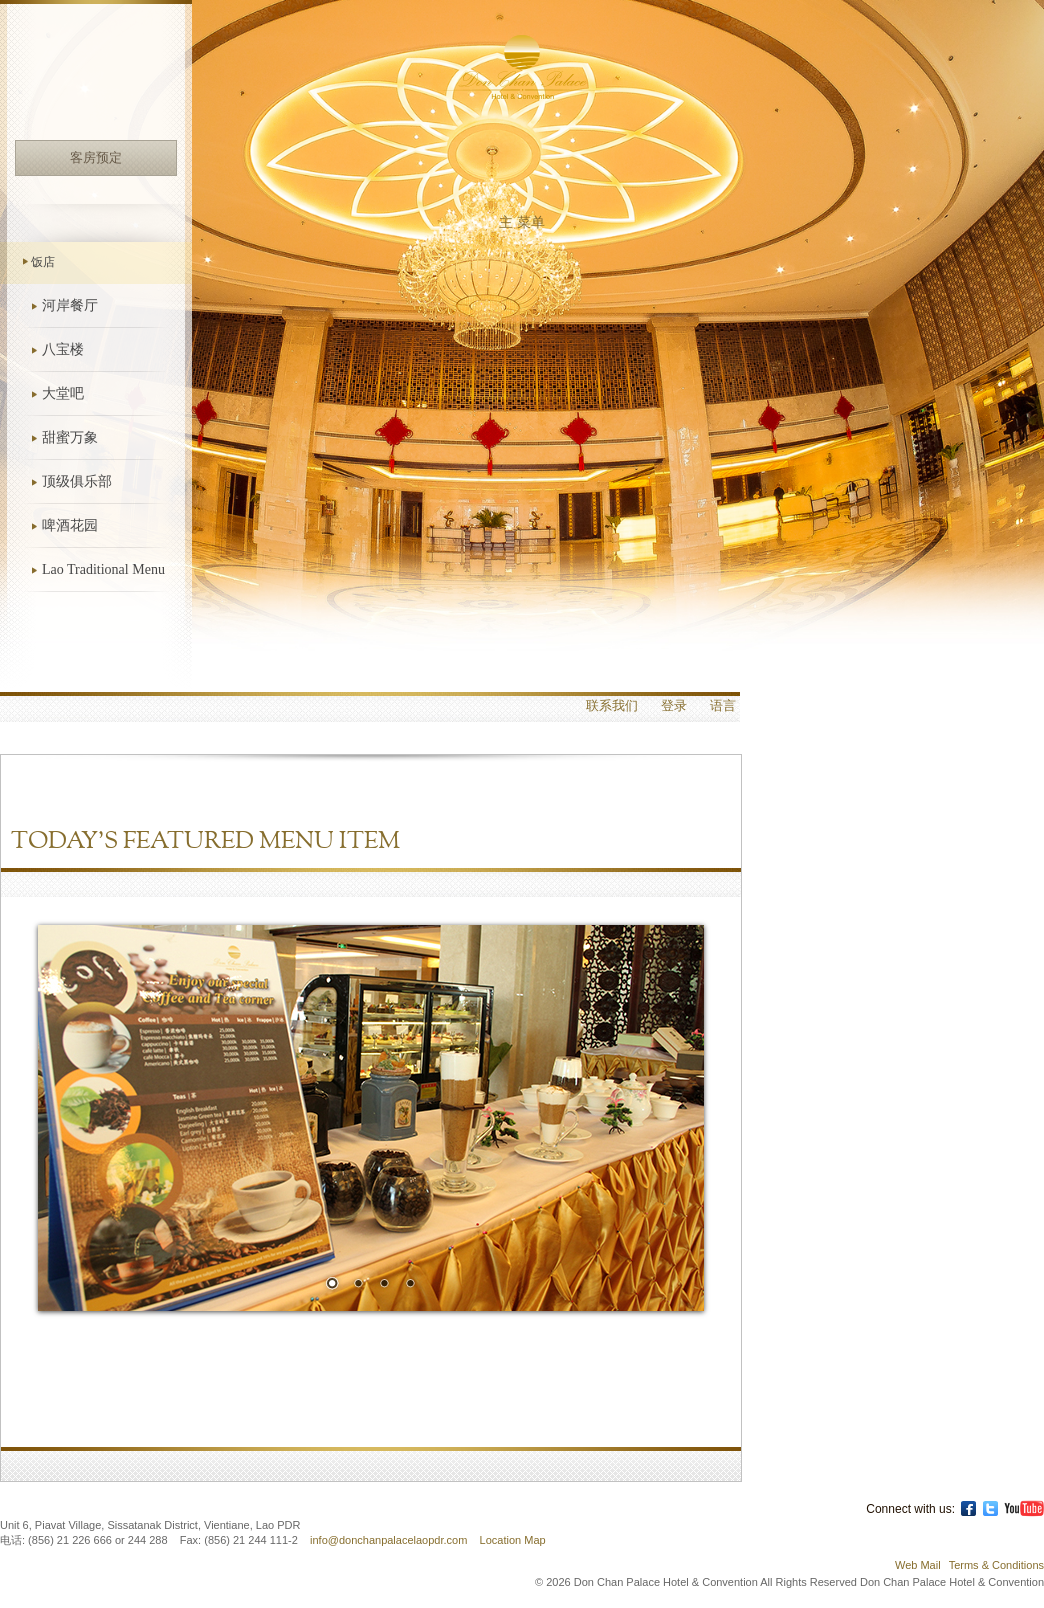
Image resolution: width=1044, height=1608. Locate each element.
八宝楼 (63, 349)
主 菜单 (522, 222)
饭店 (43, 262)
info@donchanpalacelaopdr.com (390, 1540)
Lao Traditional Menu (103, 569)
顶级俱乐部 (77, 481)
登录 (674, 706)
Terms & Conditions (996, 1565)
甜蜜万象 (70, 437)
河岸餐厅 (70, 305)
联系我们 (612, 706)
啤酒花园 (70, 525)
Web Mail (918, 1565)
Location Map (513, 1540)
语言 (723, 706)
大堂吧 (63, 393)
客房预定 (96, 157)
